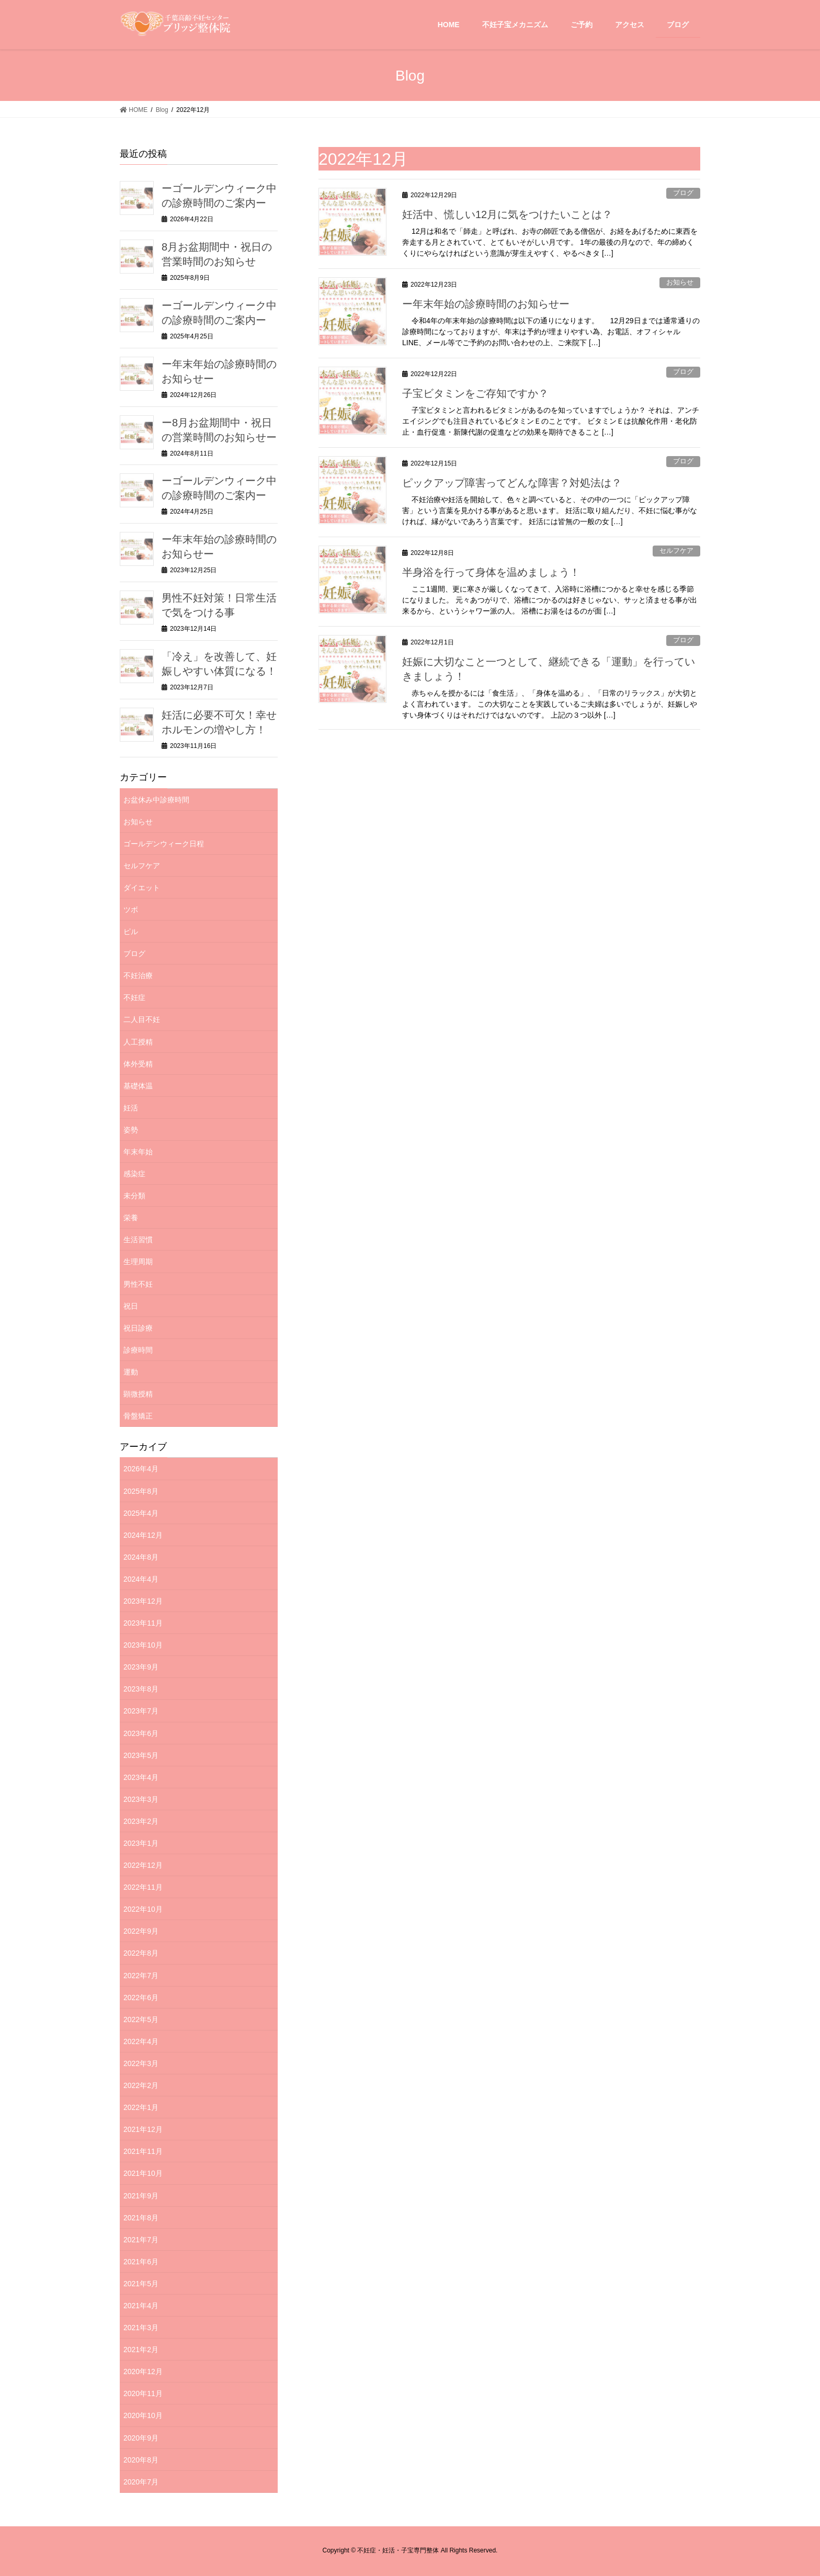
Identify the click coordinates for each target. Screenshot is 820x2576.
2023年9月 (140, 1667)
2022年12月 (143, 1865)
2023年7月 (140, 1711)
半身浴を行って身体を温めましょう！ (491, 571)
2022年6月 (140, 1997)
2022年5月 (140, 2019)
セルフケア (676, 550)
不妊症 (134, 997)
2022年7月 (140, 1975)
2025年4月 (140, 1513)
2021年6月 (140, 2261)
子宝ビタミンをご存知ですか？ (475, 393)
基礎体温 (138, 1086)
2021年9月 (140, 2195)
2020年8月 (140, 2460)
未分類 (134, 1195)
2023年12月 (143, 1601)
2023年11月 (143, 1623)
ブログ (683, 192)
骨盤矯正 (138, 1416)
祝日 (130, 1306)
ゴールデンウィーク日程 (163, 843)
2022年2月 (140, 2085)
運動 (130, 1372)
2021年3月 (140, 2327)
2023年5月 (140, 1755)
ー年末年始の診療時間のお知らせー (486, 303)
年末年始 (138, 1151)
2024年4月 (140, 1579)
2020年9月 (140, 2438)
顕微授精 (138, 1394)
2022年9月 (140, 1931)
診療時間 (138, 1350)
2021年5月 (140, 2283)
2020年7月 (140, 2482)
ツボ (130, 909)
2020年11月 (143, 2393)
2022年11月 (143, 1887)
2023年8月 (140, 1689)
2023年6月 (140, 1733)
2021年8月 (140, 2217)
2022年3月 (140, 2063)
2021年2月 (140, 2349)
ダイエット (141, 887)
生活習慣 (138, 1239)
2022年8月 (140, 1953)
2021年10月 (143, 2173)
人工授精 (138, 1042)
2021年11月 (143, 2151)
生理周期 (138, 1261)
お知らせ (679, 282)
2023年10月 (143, 1645)
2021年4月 (140, 2305)
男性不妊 (138, 1284)
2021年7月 (140, 2239)
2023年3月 (140, 1799)
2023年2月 (140, 1821)
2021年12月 (143, 2129)
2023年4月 (140, 1777)
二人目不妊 (141, 1019)
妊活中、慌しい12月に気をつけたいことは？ (507, 214)
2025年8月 (140, 1491)
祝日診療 (138, 1328)
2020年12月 (143, 2371)
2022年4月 (140, 2041)
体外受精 (138, 1064)
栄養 (130, 1217)
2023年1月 (140, 1843)
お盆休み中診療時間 (156, 799)
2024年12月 (143, 1535)
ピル (130, 931)
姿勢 (130, 1129)
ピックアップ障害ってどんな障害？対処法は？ (512, 482)
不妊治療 (138, 975)
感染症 (134, 1173)
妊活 (130, 1107)
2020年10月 (143, 2415)
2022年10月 (143, 1909)
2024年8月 (140, 1557)
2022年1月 (140, 2107)
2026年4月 (140, 1468)
